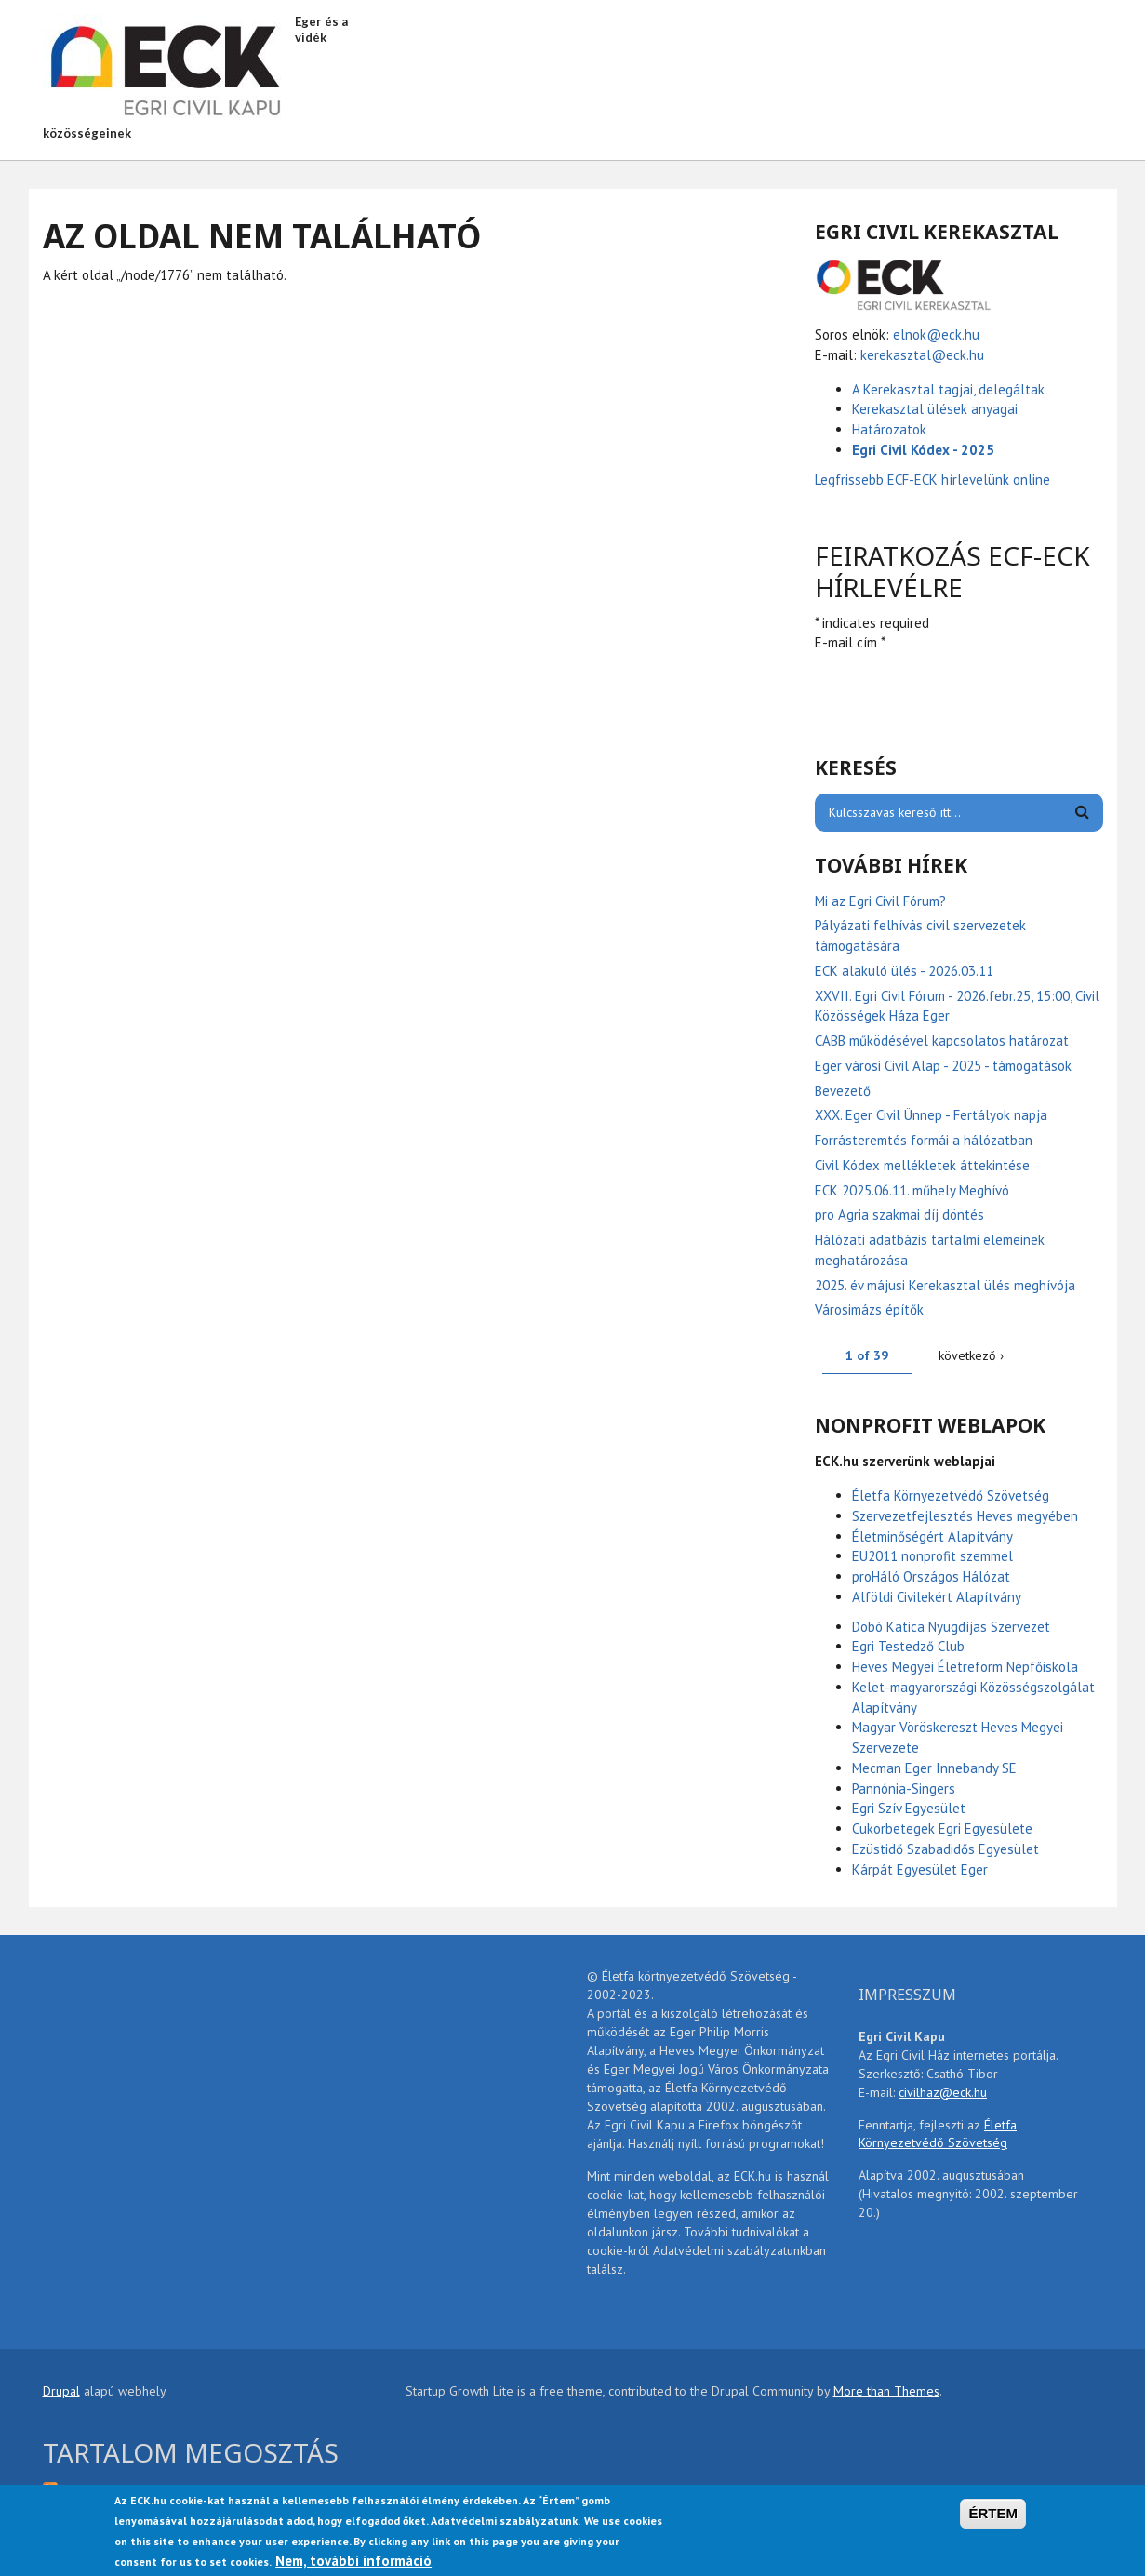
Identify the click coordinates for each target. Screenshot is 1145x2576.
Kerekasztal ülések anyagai (935, 409)
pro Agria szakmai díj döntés (899, 1214)
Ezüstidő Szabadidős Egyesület (945, 1849)
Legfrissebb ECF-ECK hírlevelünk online (934, 479)
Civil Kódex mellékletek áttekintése (922, 1165)
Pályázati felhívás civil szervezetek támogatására (920, 935)
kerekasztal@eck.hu (922, 355)
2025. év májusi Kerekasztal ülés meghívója (945, 1285)
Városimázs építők (869, 1309)
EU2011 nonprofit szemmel (932, 1556)
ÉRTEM (993, 2513)
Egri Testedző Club (908, 1646)
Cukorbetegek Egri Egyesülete (942, 1828)
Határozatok (889, 429)
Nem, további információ (353, 2560)
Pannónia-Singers (903, 1788)
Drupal (61, 2390)
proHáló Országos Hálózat (931, 1576)
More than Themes (886, 2390)
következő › (971, 1355)
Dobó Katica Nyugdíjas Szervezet (951, 1626)
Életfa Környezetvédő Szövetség (950, 1495)
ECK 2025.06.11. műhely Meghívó (912, 1190)
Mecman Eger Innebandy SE (934, 1768)
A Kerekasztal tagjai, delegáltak (948, 389)
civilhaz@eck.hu (943, 2092)
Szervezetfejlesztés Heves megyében (965, 1516)
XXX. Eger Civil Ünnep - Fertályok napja (931, 1115)
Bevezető (843, 1091)
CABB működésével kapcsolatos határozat (942, 1040)
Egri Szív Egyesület (908, 1808)
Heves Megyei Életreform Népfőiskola (965, 1666)
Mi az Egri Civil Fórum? (880, 901)
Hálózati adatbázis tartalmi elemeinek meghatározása (930, 1250)
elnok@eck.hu (936, 334)
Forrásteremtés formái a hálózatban (923, 1140)
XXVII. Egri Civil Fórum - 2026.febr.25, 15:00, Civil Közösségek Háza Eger (957, 1006)
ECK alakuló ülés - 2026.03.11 (904, 971)
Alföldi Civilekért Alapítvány (936, 1597)
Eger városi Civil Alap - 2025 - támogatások (943, 1065)
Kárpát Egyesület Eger (920, 1869)
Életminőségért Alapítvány (932, 1536)
